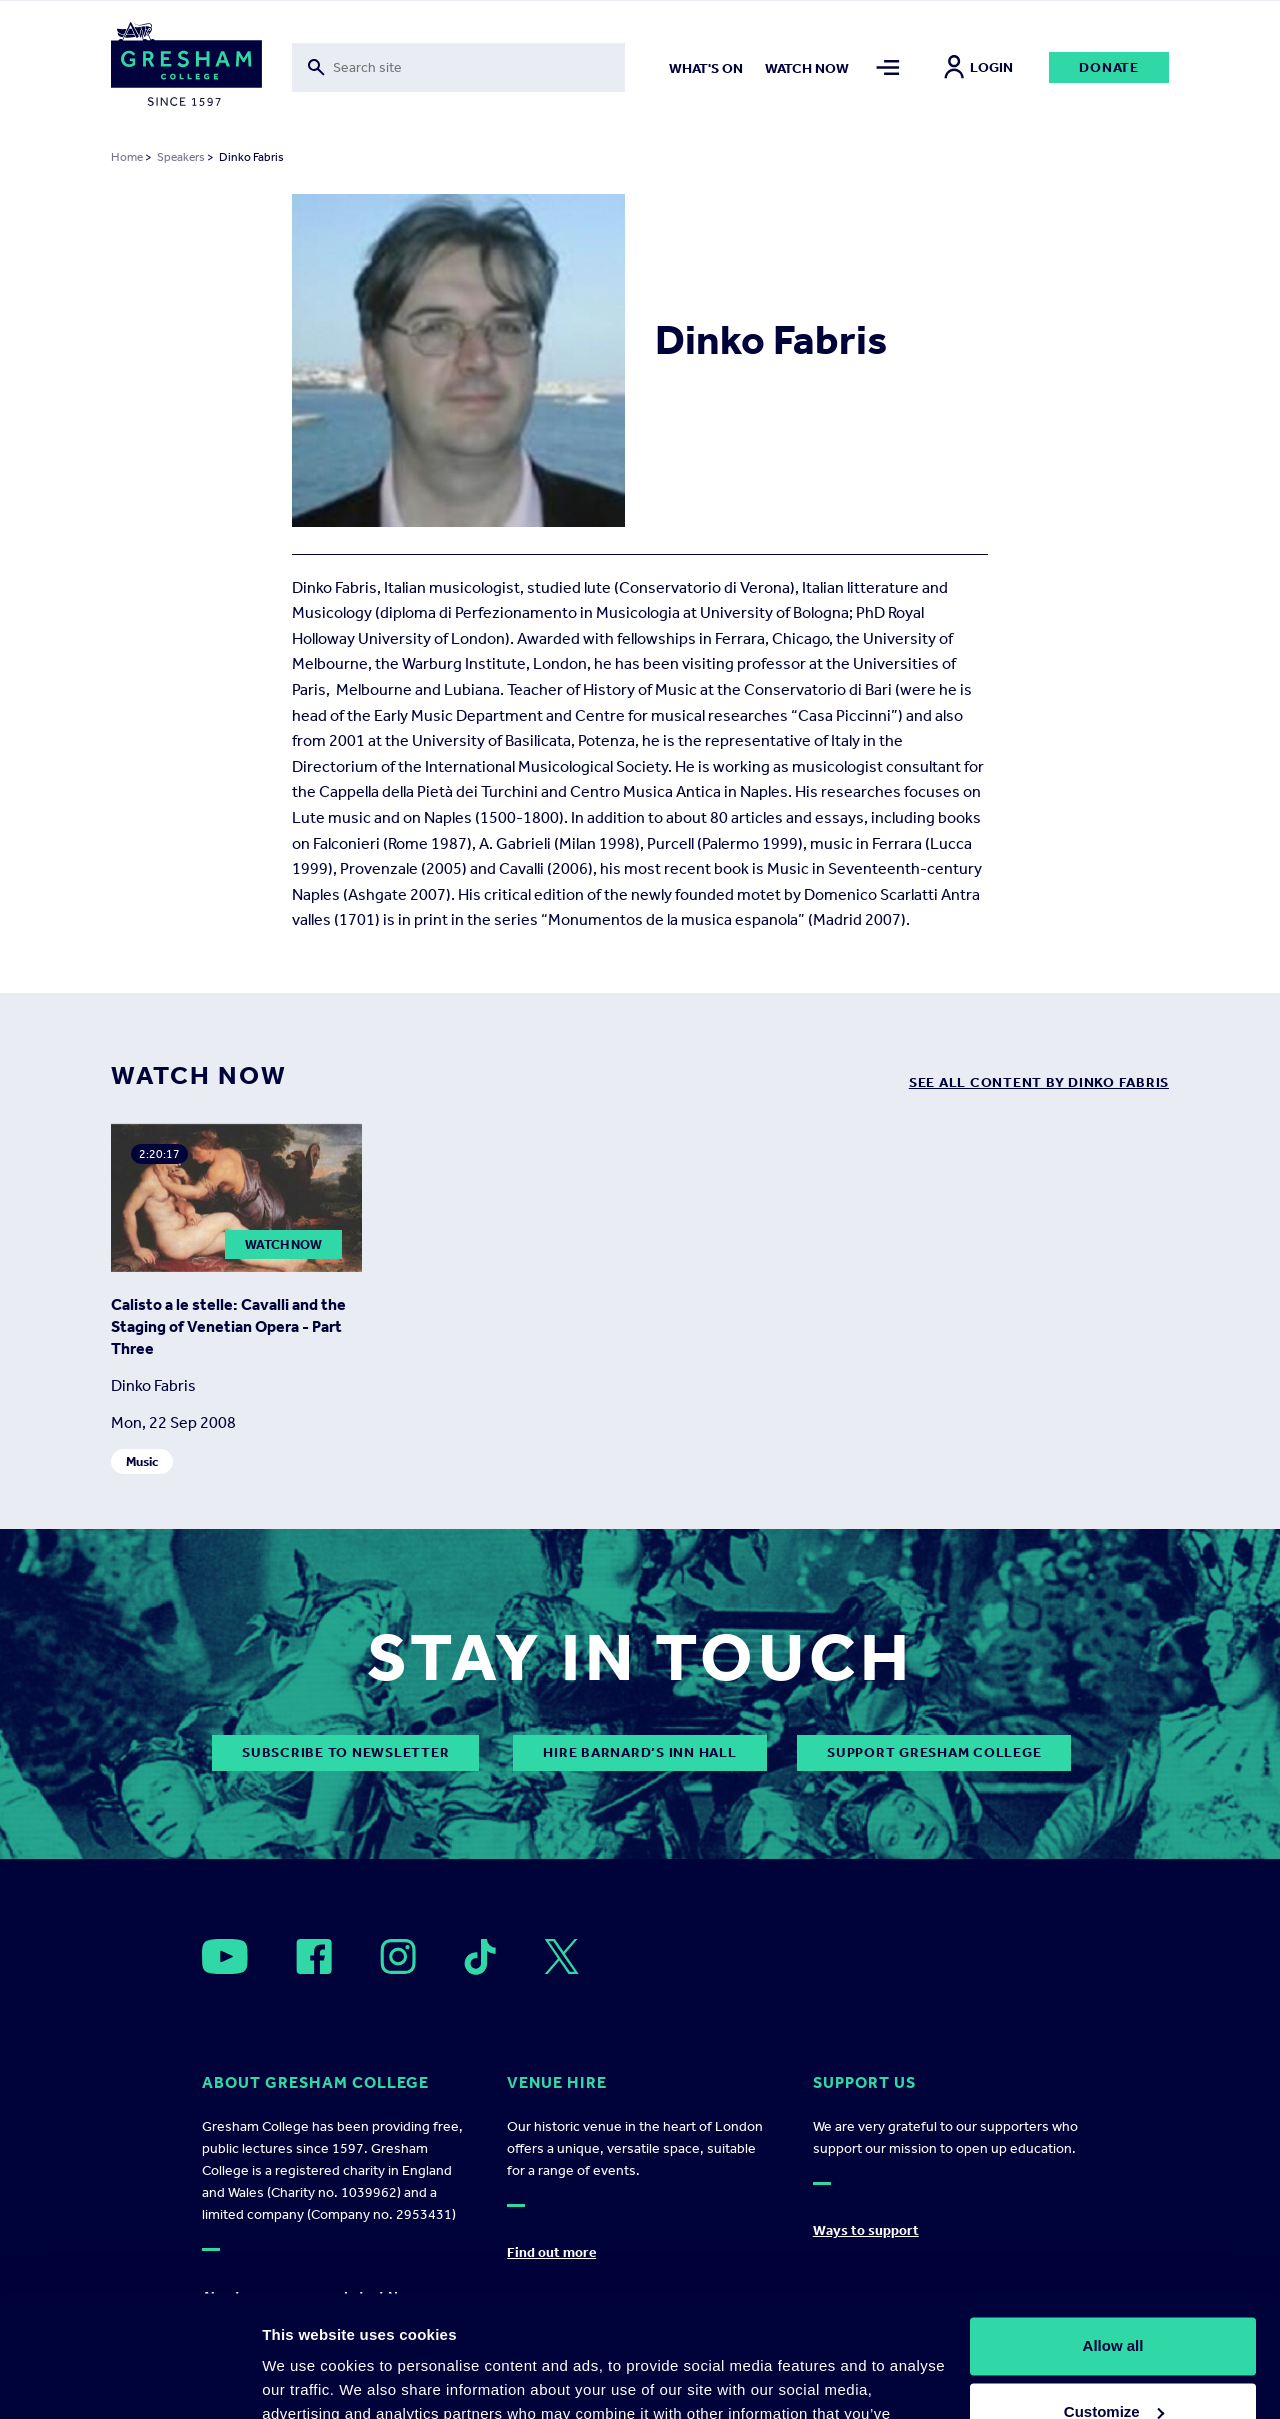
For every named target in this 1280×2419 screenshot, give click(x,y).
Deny (1113, 2363)
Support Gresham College (934, 1752)
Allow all (1113, 2232)
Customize (1114, 2297)
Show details (308, 2379)
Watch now (807, 68)
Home (127, 157)
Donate (1109, 67)
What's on (706, 68)
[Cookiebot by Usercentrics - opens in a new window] (129, 2380)
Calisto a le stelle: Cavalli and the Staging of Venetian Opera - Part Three (228, 1326)
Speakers (181, 157)
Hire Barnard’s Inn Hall (639, 1752)
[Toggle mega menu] (887, 67)
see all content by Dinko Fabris (1039, 1082)
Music (142, 1461)
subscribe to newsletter (345, 1752)
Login (978, 67)
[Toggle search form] (458, 67)
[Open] (225, 1956)
